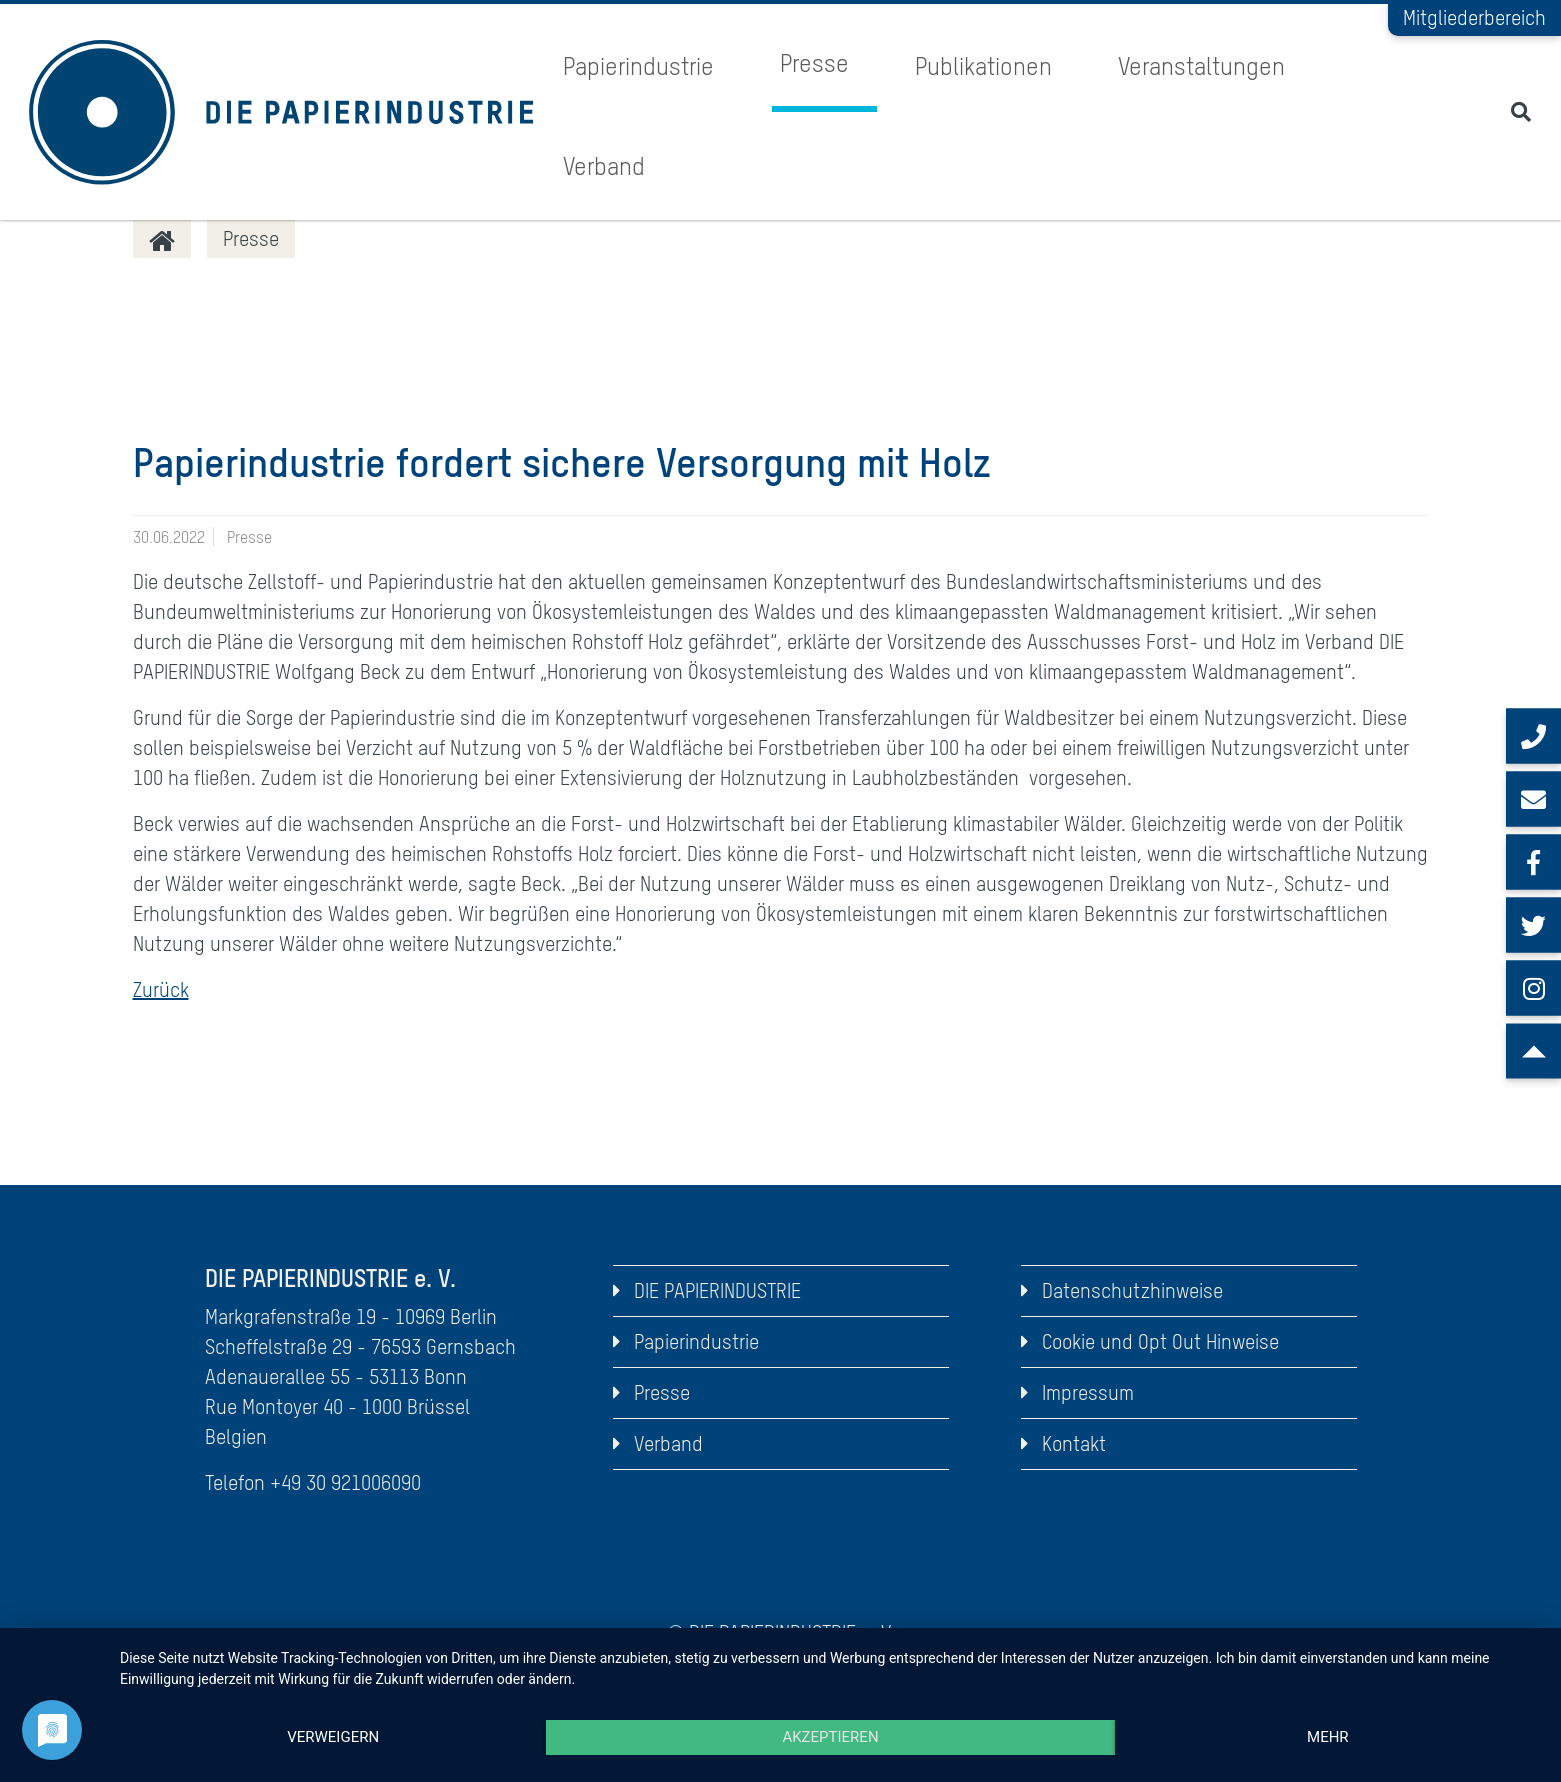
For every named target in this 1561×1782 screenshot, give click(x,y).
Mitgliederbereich (1474, 17)
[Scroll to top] (1533, 1051)
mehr (1328, 1737)
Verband (604, 166)
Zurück (161, 989)
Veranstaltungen (1201, 66)
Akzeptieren (830, 1737)
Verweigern (333, 1737)
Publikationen (983, 66)
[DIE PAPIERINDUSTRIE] (162, 238)
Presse (814, 63)
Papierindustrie (638, 66)
